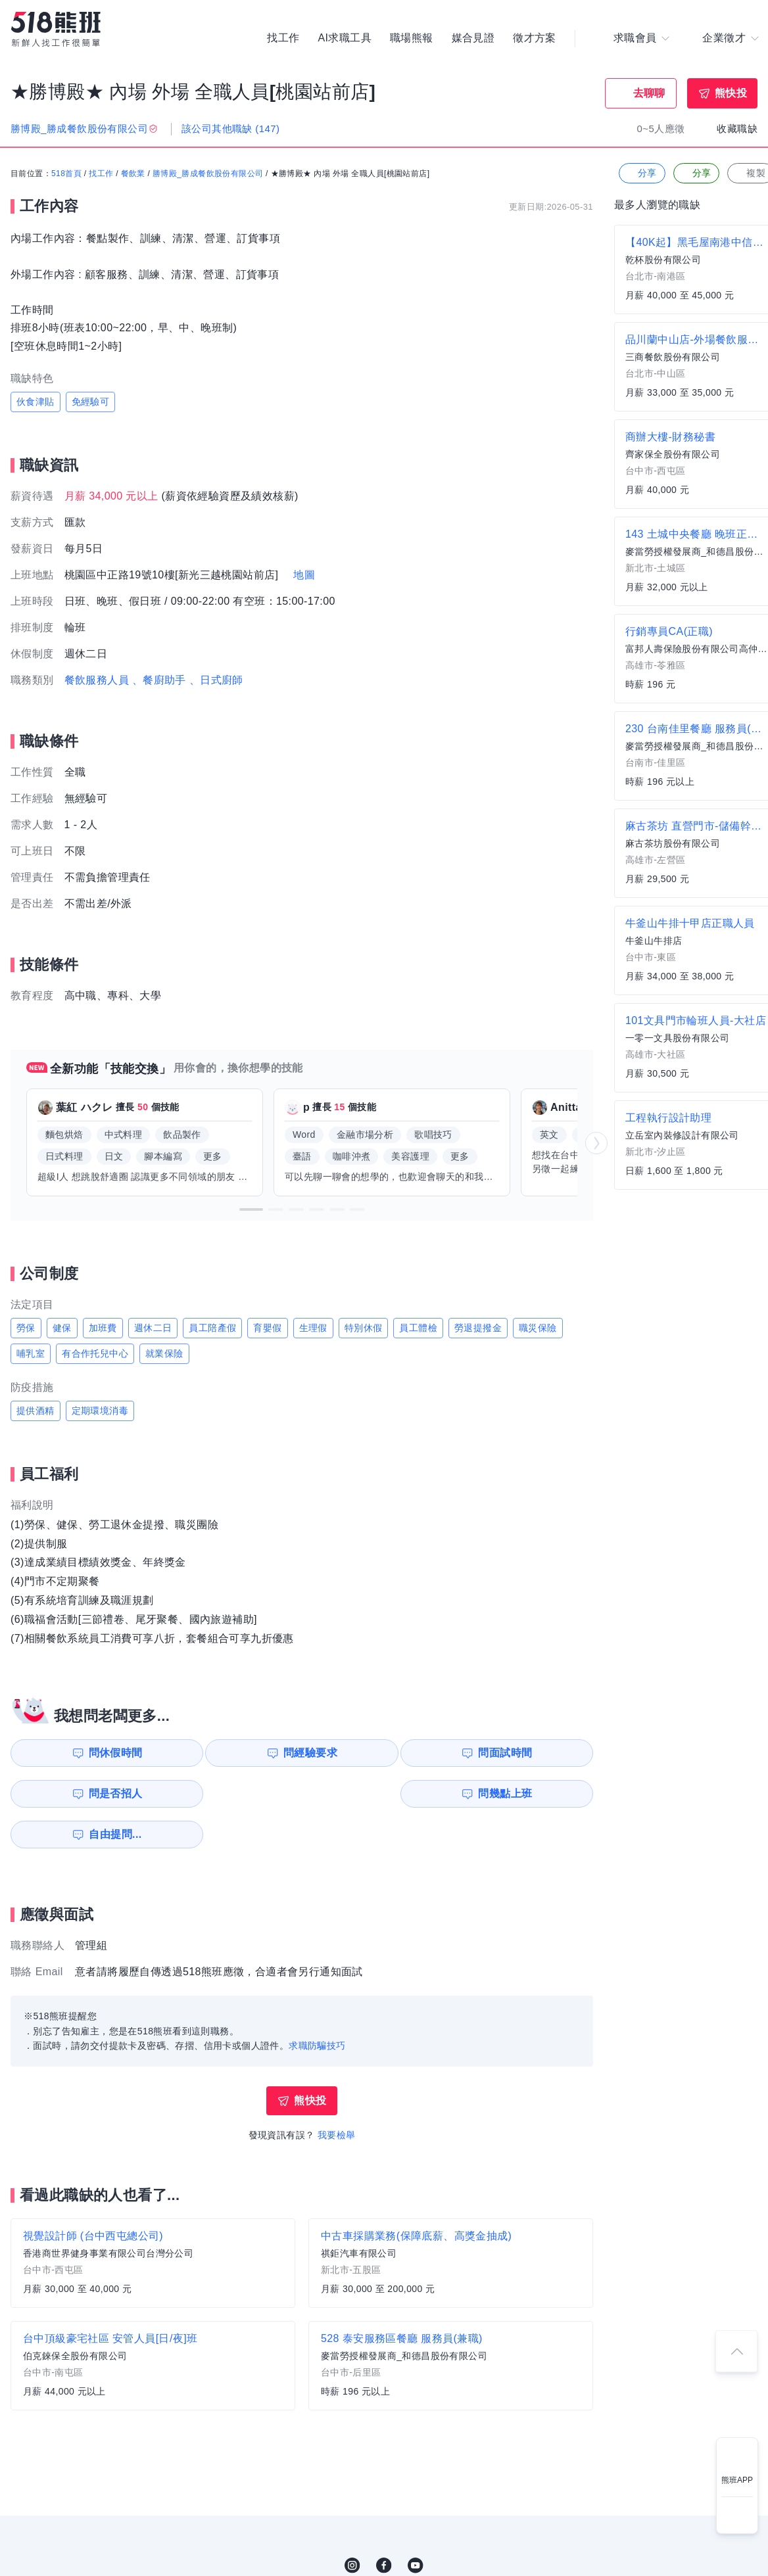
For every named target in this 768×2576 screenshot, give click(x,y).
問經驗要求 (235, 1752)
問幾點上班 (86, 1793)
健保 (62, 1328)
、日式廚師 (216, 680)
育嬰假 (267, 1328)
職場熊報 (411, 39)
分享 (641, 173)
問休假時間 (86, 1752)
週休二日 (153, 1328)
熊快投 (731, 93)
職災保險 (538, 1328)
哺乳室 (30, 1353)
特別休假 (364, 1328)
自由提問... (237, 1793)
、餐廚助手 (159, 680)
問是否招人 (535, 1752)
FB (384, 2525)
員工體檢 (418, 1328)
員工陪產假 (212, 1328)
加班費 (103, 1328)
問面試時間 (385, 1752)
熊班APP (737, 2480)
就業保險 (164, 1353)
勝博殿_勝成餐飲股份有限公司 (208, 174)
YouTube (415, 2525)
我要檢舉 (337, 2094)
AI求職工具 (345, 39)
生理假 (313, 1328)
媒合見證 (473, 39)
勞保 (26, 1328)
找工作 (283, 39)
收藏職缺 (737, 128)
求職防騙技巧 (317, 2005)
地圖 (304, 574)
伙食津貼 (35, 401)
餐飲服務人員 (96, 680)
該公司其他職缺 (230, 128)
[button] (251, 1209)
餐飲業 (133, 174)
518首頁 (66, 174)
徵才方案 (534, 39)
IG (352, 2525)
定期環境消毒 (100, 1410)
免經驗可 (91, 401)
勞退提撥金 (478, 1328)
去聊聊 (649, 93)
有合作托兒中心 (95, 1353)
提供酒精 (35, 1410)
